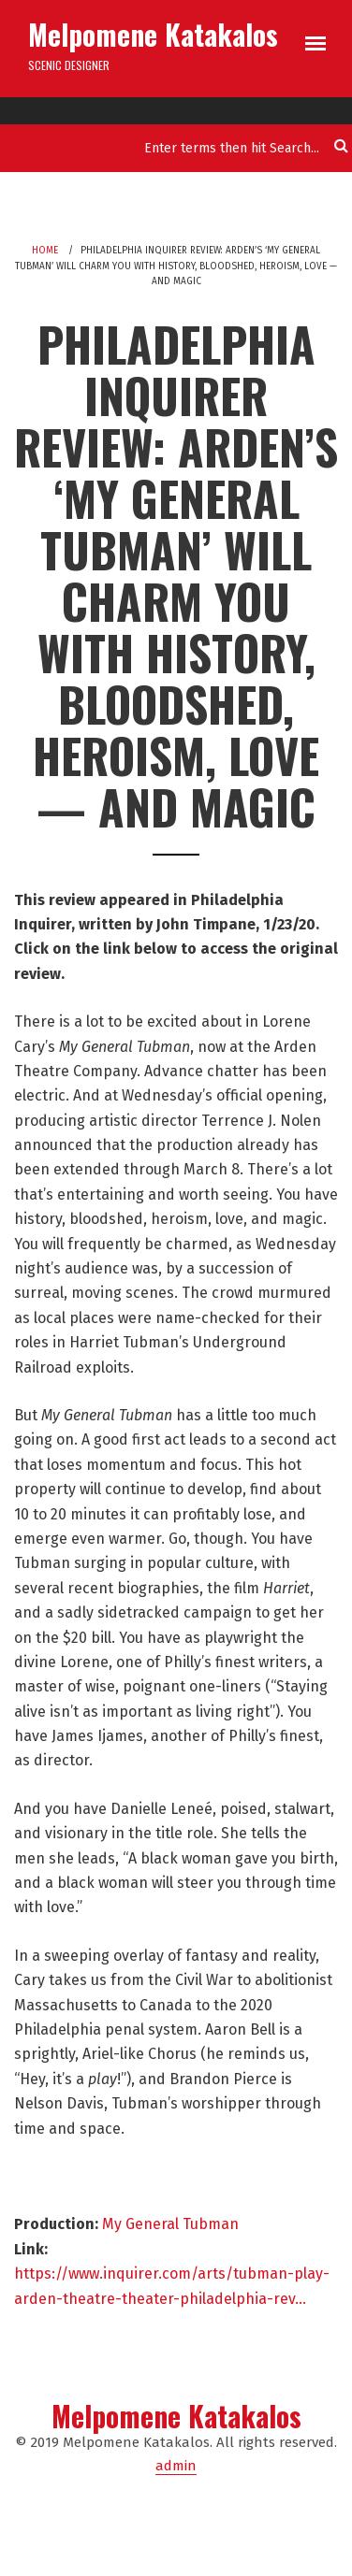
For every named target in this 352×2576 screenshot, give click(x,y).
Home (45, 250)
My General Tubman (170, 2224)
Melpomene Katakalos (153, 34)
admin (176, 2465)
